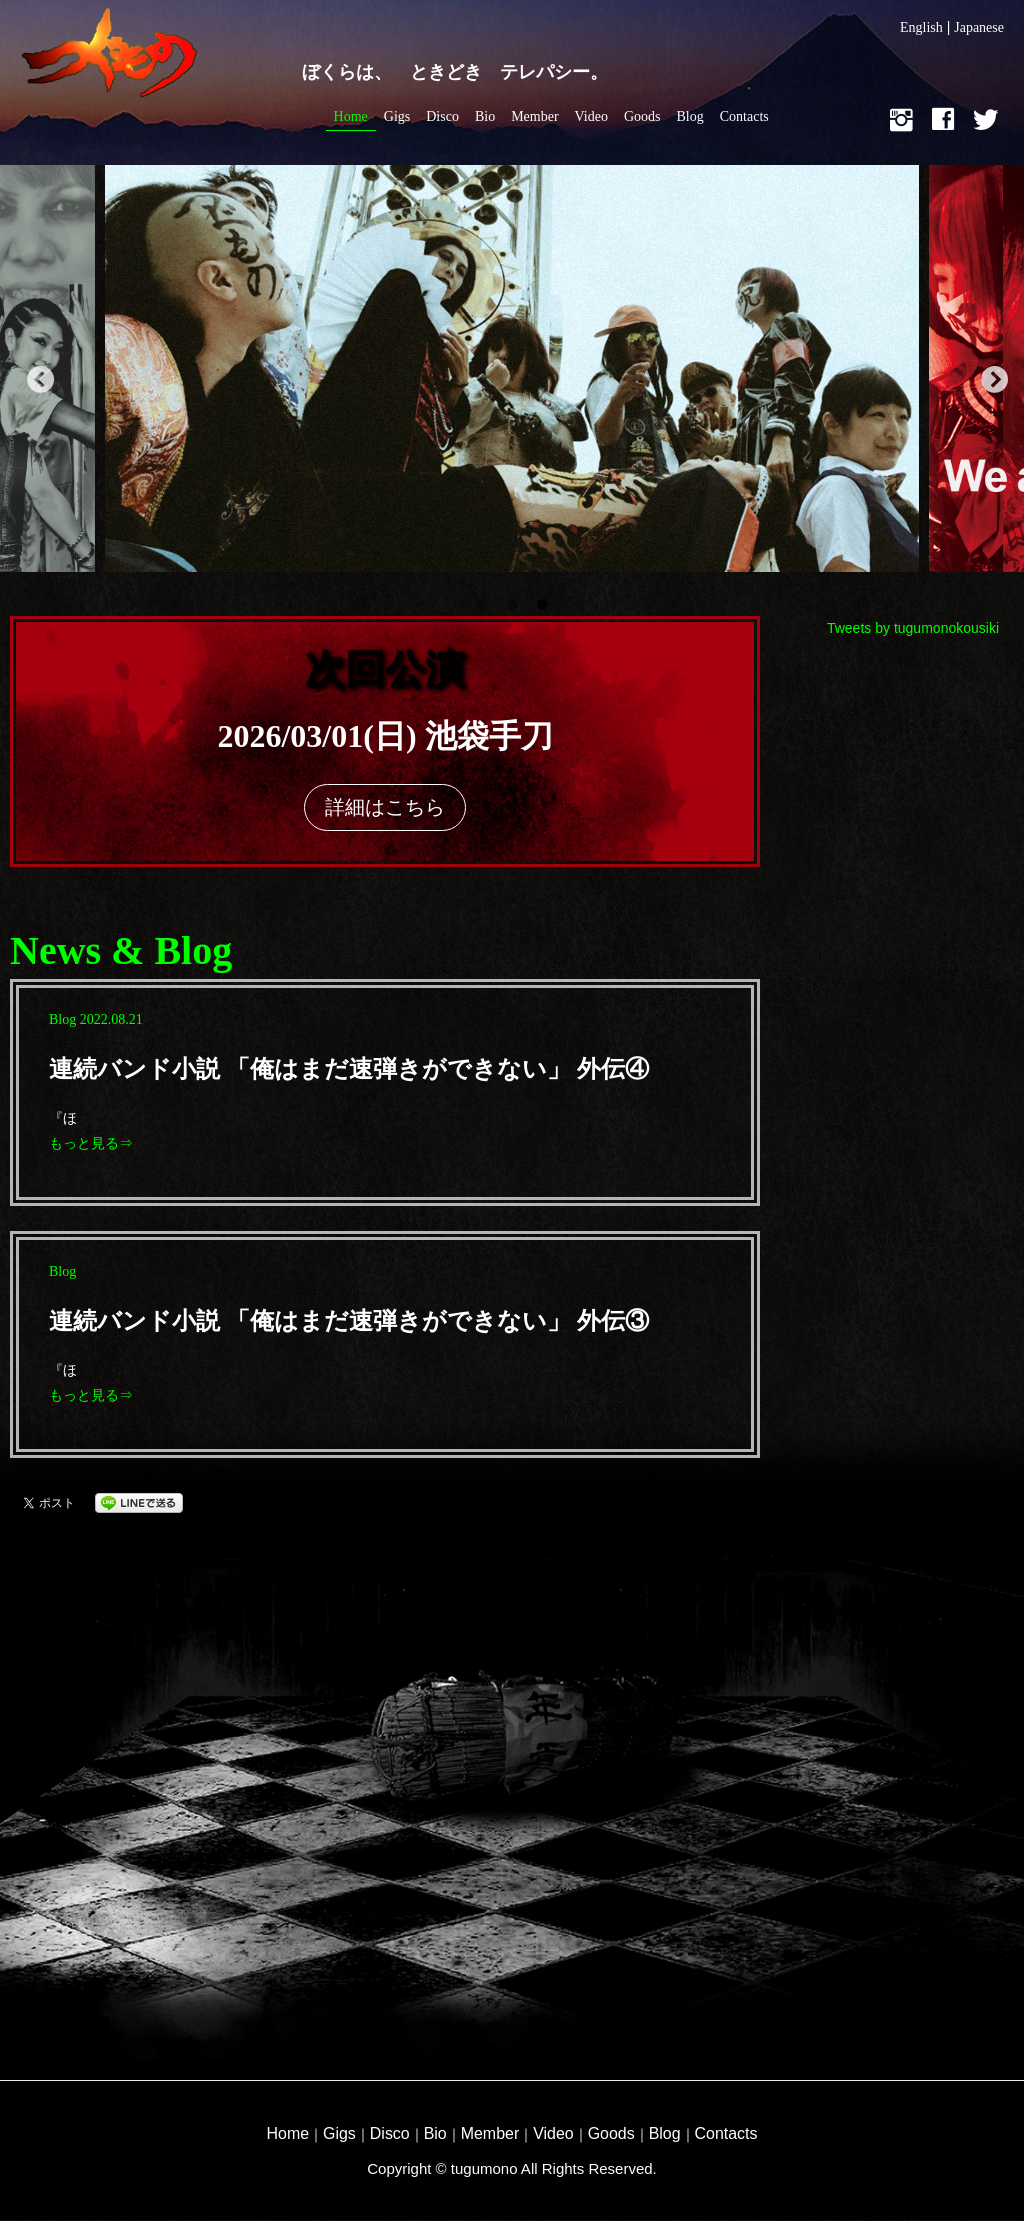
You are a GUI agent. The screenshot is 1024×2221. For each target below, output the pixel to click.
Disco (442, 116)
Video (591, 116)
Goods (642, 116)
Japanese (979, 27)
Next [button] (989, 376)
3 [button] (542, 606)
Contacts (744, 116)
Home (351, 116)
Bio (485, 116)
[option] (512, 375)
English (921, 27)
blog (62, 1019)
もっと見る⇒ (91, 1143)
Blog (690, 116)
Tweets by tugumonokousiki (913, 628)
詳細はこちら (385, 807)
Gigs (397, 116)
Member (534, 116)
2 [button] (512, 606)
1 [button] (482, 606)
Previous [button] (35, 376)
